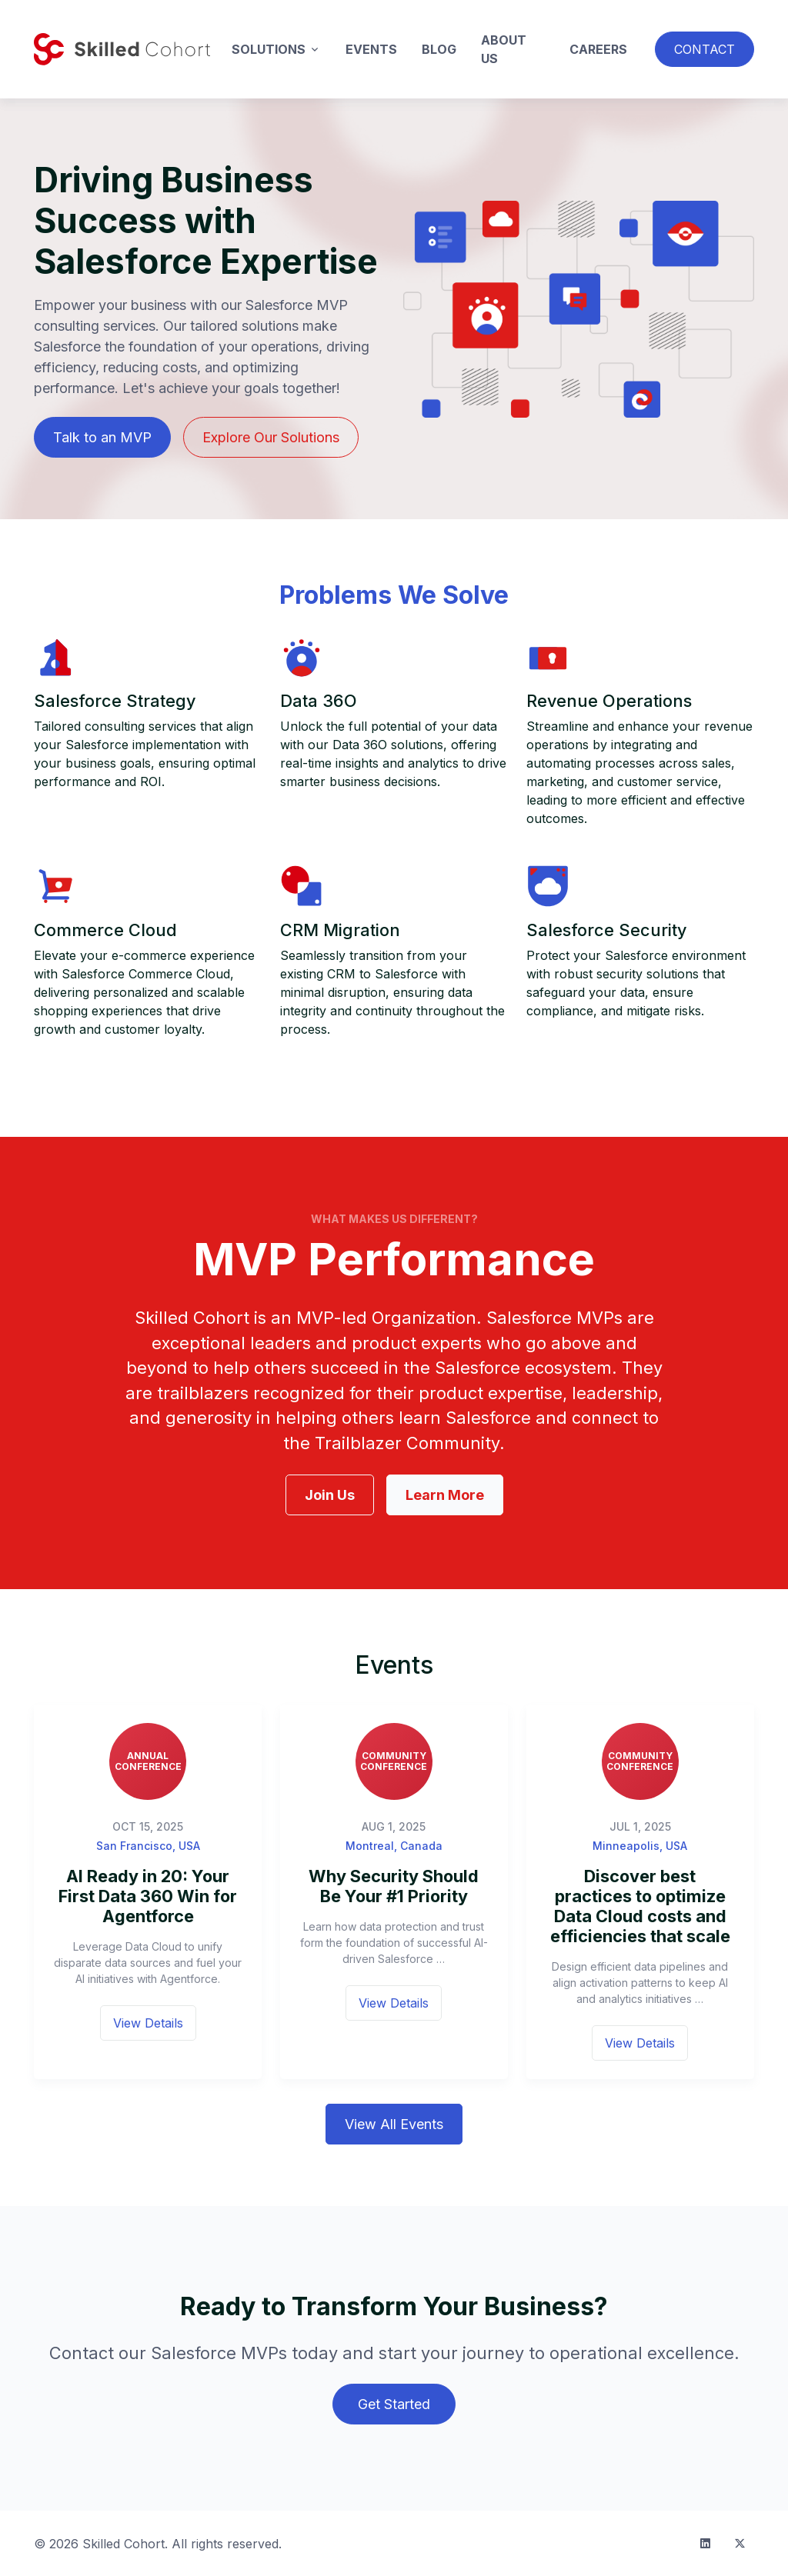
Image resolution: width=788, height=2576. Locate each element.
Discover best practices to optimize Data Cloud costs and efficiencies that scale (640, 1906)
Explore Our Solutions (270, 437)
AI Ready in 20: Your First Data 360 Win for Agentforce (147, 1896)
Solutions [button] (269, 49)
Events (371, 49)
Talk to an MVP (102, 437)
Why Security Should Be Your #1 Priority (394, 1886)
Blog (439, 49)
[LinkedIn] (705, 2543)
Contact (704, 49)
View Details (148, 2023)
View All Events (394, 2124)
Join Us (330, 1495)
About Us (503, 49)
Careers (598, 49)
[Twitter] (740, 2543)
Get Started (394, 2404)
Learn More (445, 1495)
